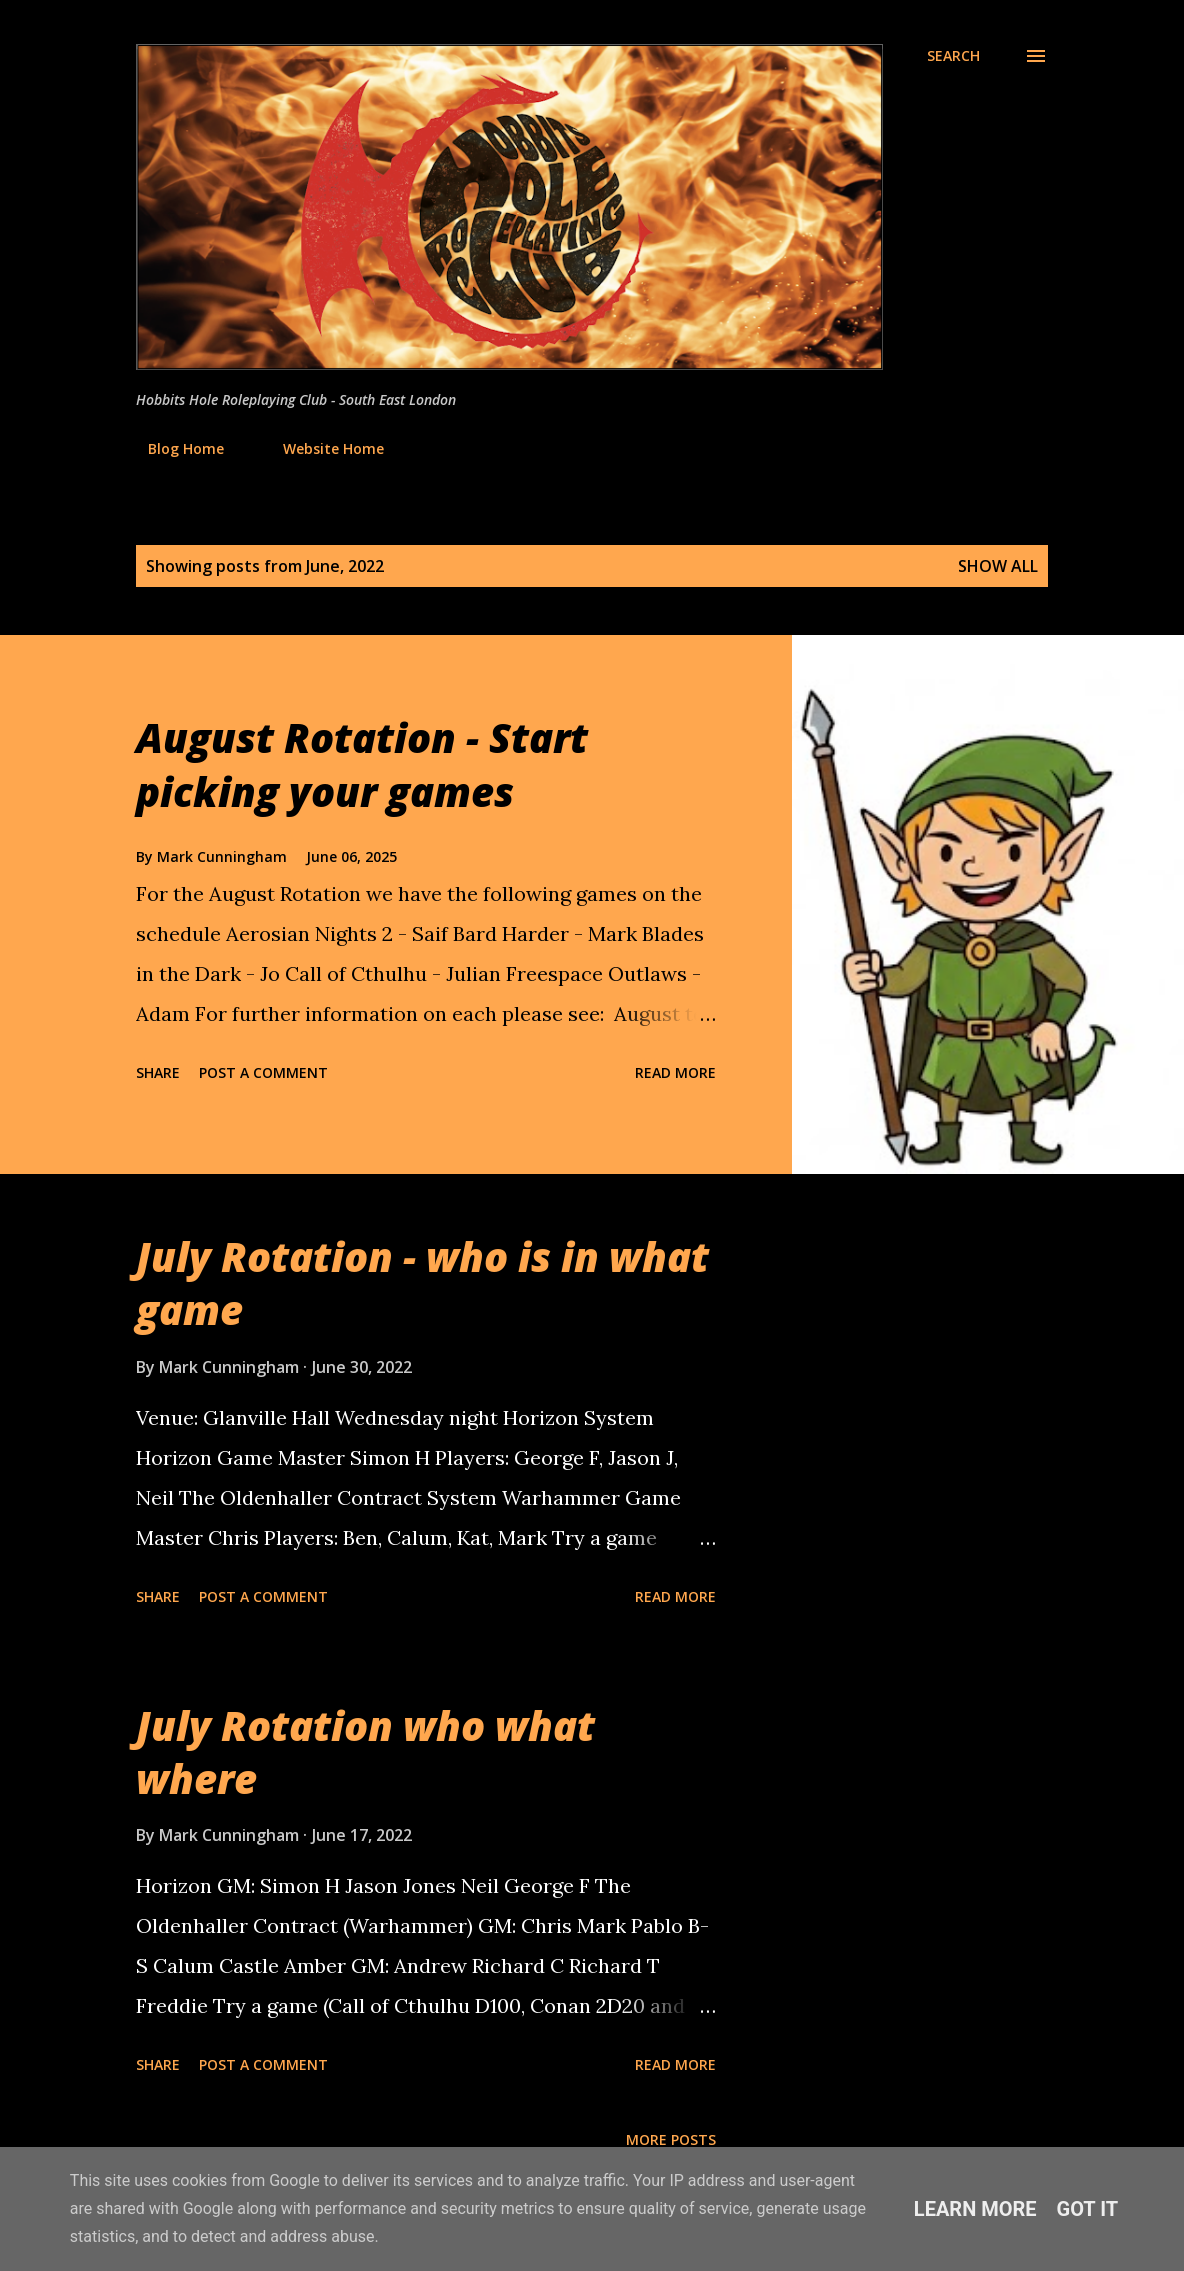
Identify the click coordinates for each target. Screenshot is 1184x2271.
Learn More (975, 2209)
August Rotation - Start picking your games (362, 764)
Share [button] (158, 1072)
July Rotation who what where (365, 1752)
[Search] (953, 56)
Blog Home (174, 448)
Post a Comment (263, 1072)
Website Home (321, 448)
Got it (1088, 2209)
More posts (671, 2139)
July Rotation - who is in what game (422, 1283)
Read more (675, 1072)
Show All (998, 566)
